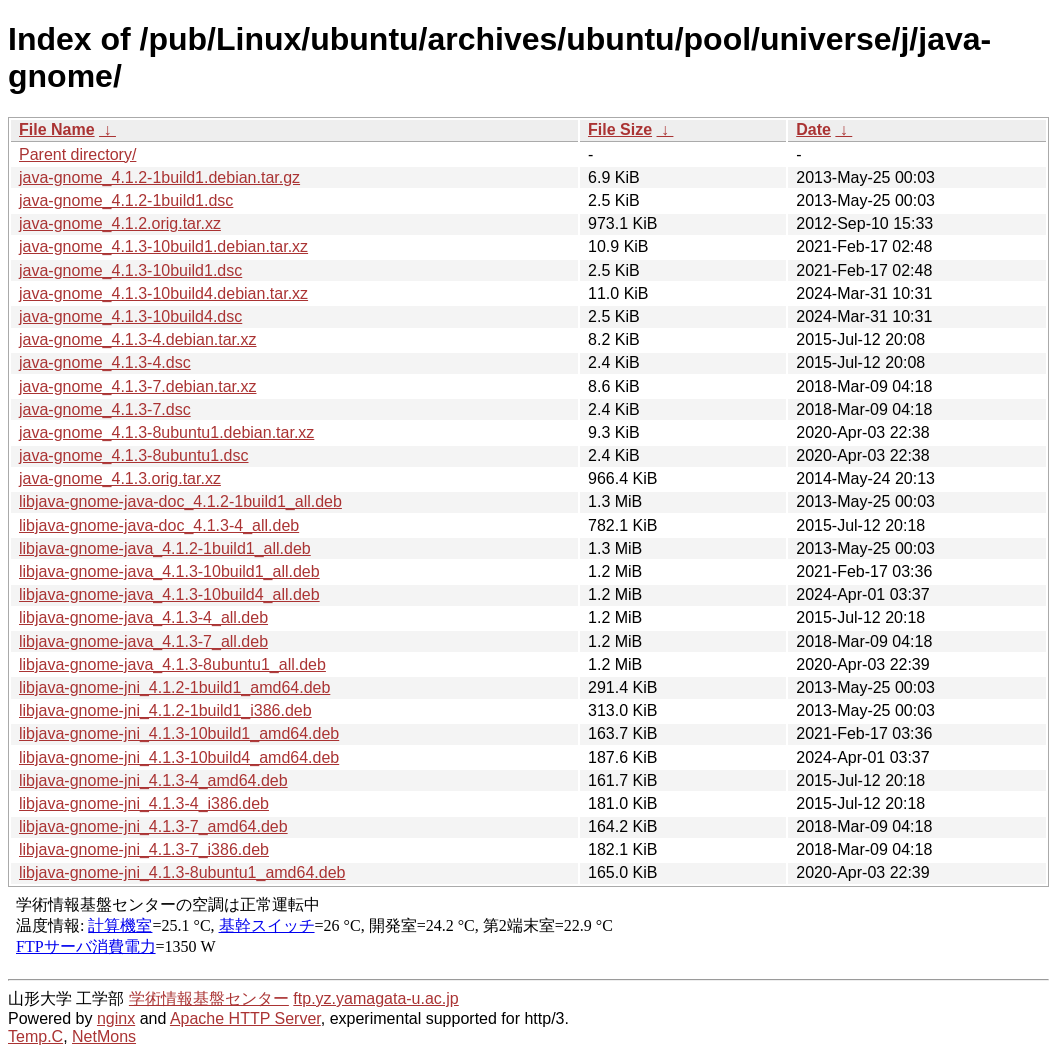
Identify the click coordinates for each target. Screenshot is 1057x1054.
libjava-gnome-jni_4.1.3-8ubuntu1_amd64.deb (182, 872)
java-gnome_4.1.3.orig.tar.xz (120, 478)
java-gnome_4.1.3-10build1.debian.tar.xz (163, 246)
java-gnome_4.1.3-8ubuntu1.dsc (134, 455)
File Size (620, 129)
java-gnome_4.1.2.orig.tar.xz (120, 223)
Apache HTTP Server (245, 1018)
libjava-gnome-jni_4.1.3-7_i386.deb (144, 849)
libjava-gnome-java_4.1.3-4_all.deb (143, 617)
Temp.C (35, 1036)
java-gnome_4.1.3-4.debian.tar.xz (137, 339)
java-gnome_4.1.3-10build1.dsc (130, 270)
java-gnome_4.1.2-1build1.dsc (126, 200)
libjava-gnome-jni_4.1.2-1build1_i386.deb (165, 710)
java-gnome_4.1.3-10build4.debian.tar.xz (163, 293)
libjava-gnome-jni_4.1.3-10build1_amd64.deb (179, 733)
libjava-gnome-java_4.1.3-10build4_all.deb (169, 594)
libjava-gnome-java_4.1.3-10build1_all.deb (169, 571)
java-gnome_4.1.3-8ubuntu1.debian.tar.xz (166, 432)
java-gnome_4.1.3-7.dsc (105, 409)
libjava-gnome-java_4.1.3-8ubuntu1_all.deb (172, 664)
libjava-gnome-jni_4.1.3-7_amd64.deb (153, 826)
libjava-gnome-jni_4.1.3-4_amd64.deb (153, 780)
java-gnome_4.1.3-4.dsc (105, 362)
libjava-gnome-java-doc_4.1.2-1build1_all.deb (180, 501)
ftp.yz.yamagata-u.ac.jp (375, 998)
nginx (116, 1018)
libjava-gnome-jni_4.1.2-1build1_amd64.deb (174, 687)
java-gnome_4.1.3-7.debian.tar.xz (137, 386)
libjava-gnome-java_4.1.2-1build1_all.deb (165, 548)
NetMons (104, 1036)
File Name (57, 129)
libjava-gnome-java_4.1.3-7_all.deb (143, 641)
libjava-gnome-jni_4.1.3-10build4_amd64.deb (179, 757)
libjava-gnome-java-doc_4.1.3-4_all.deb (159, 525)
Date (813, 129)
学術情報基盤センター (209, 998)
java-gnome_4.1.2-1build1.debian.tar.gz (159, 177)
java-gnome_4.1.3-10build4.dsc (130, 316)
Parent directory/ (77, 154)
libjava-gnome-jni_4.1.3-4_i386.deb (144, 803)
